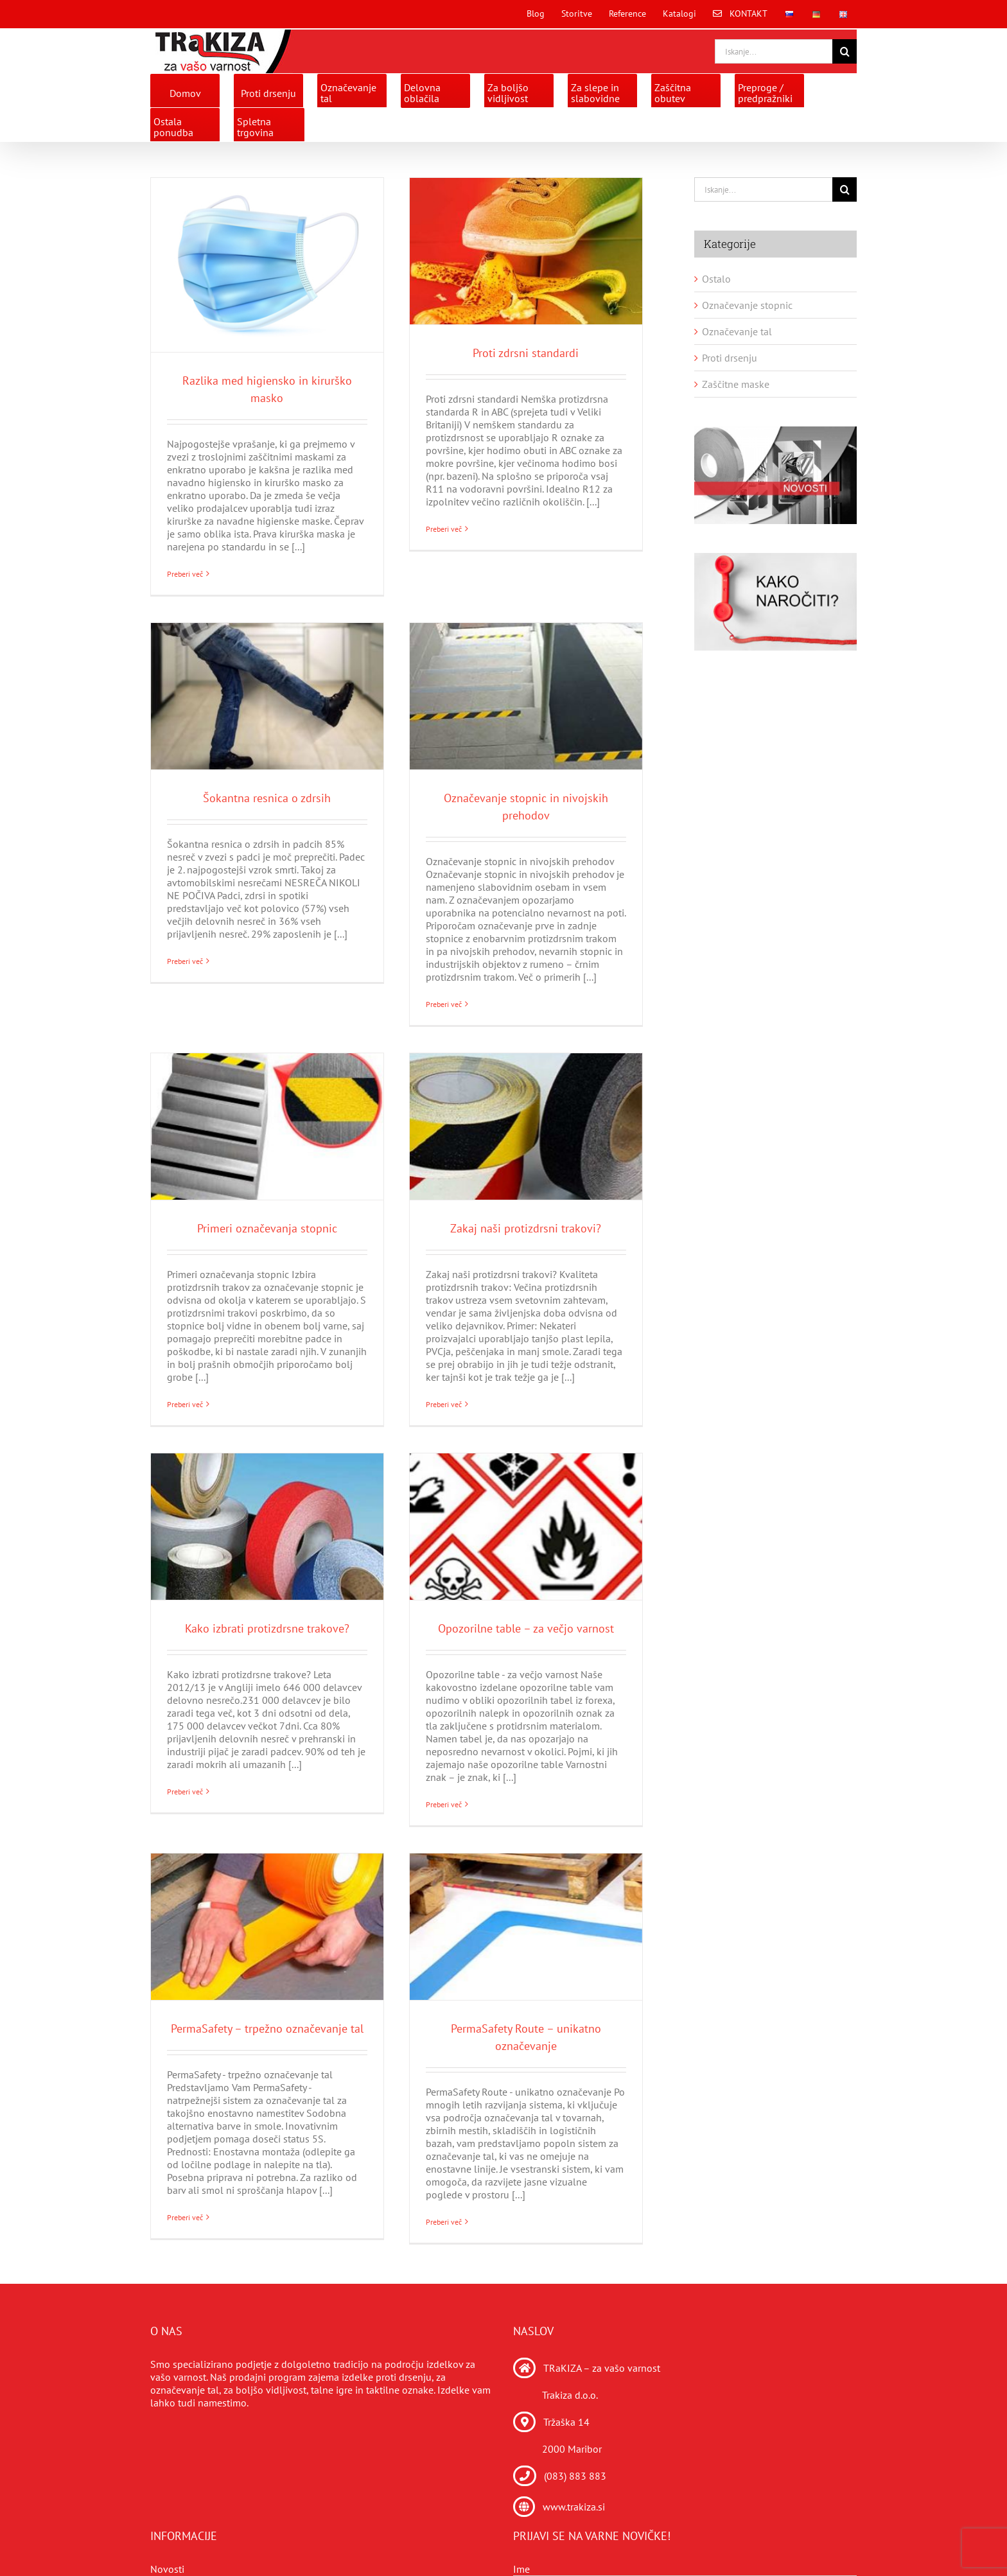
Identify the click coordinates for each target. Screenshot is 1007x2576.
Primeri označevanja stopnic (267, 1228)
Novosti (167, 2569)
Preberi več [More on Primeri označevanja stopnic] (185, 1404)
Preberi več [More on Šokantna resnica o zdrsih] (185, 1004)
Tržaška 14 (566, 2421)
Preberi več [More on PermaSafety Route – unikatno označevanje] (444, 2222)
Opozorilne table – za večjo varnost (526, 1628)
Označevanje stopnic (747, 305)
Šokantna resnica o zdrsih (267, 798)
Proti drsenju (729, 357)
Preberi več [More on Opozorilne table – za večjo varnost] (444, 1804)
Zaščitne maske (735, 384)
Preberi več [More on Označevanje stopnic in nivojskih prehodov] (444, 1004)
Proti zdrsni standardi (526, 353)
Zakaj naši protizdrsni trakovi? (525, 1228)
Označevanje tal (737, 331)
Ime (521, 2569)
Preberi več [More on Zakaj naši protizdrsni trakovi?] (444, 1404)
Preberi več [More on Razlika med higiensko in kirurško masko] (185, 574)
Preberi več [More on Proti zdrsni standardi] (444, 574)
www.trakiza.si (574, 2506)
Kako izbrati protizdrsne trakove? (267, 1628)
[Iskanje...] (773, 51)
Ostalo (716, 278)
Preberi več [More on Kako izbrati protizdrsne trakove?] (185, 1804)
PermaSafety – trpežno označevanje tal (267, 2028)
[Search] (844, 51)
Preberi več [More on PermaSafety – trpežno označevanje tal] (185, 2222)
